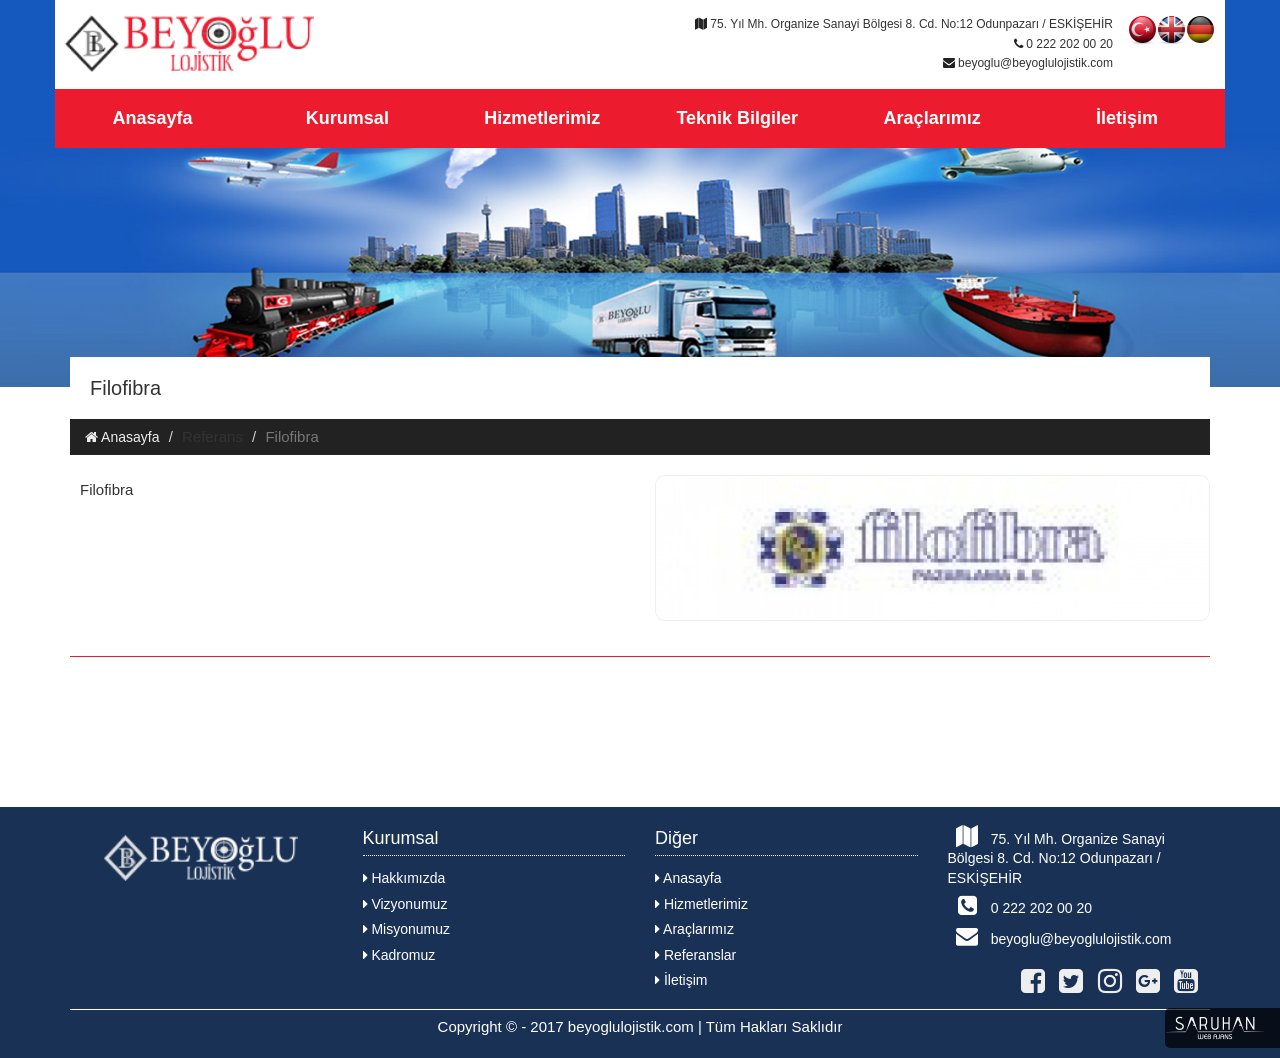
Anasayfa (152, 118)
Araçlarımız (932, 118)
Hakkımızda (404, 878)
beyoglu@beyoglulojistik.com (1060, 936)
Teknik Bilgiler (737, 118)
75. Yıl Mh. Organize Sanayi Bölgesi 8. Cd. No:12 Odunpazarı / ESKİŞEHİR (1056, 855)
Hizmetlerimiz (542, 118)
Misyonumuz (406, 929)
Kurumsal (347, 118)
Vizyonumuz (405, 904)
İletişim (1127, 118)
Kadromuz (399, 955)
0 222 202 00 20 (1020, 905)
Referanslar (695, 955)
